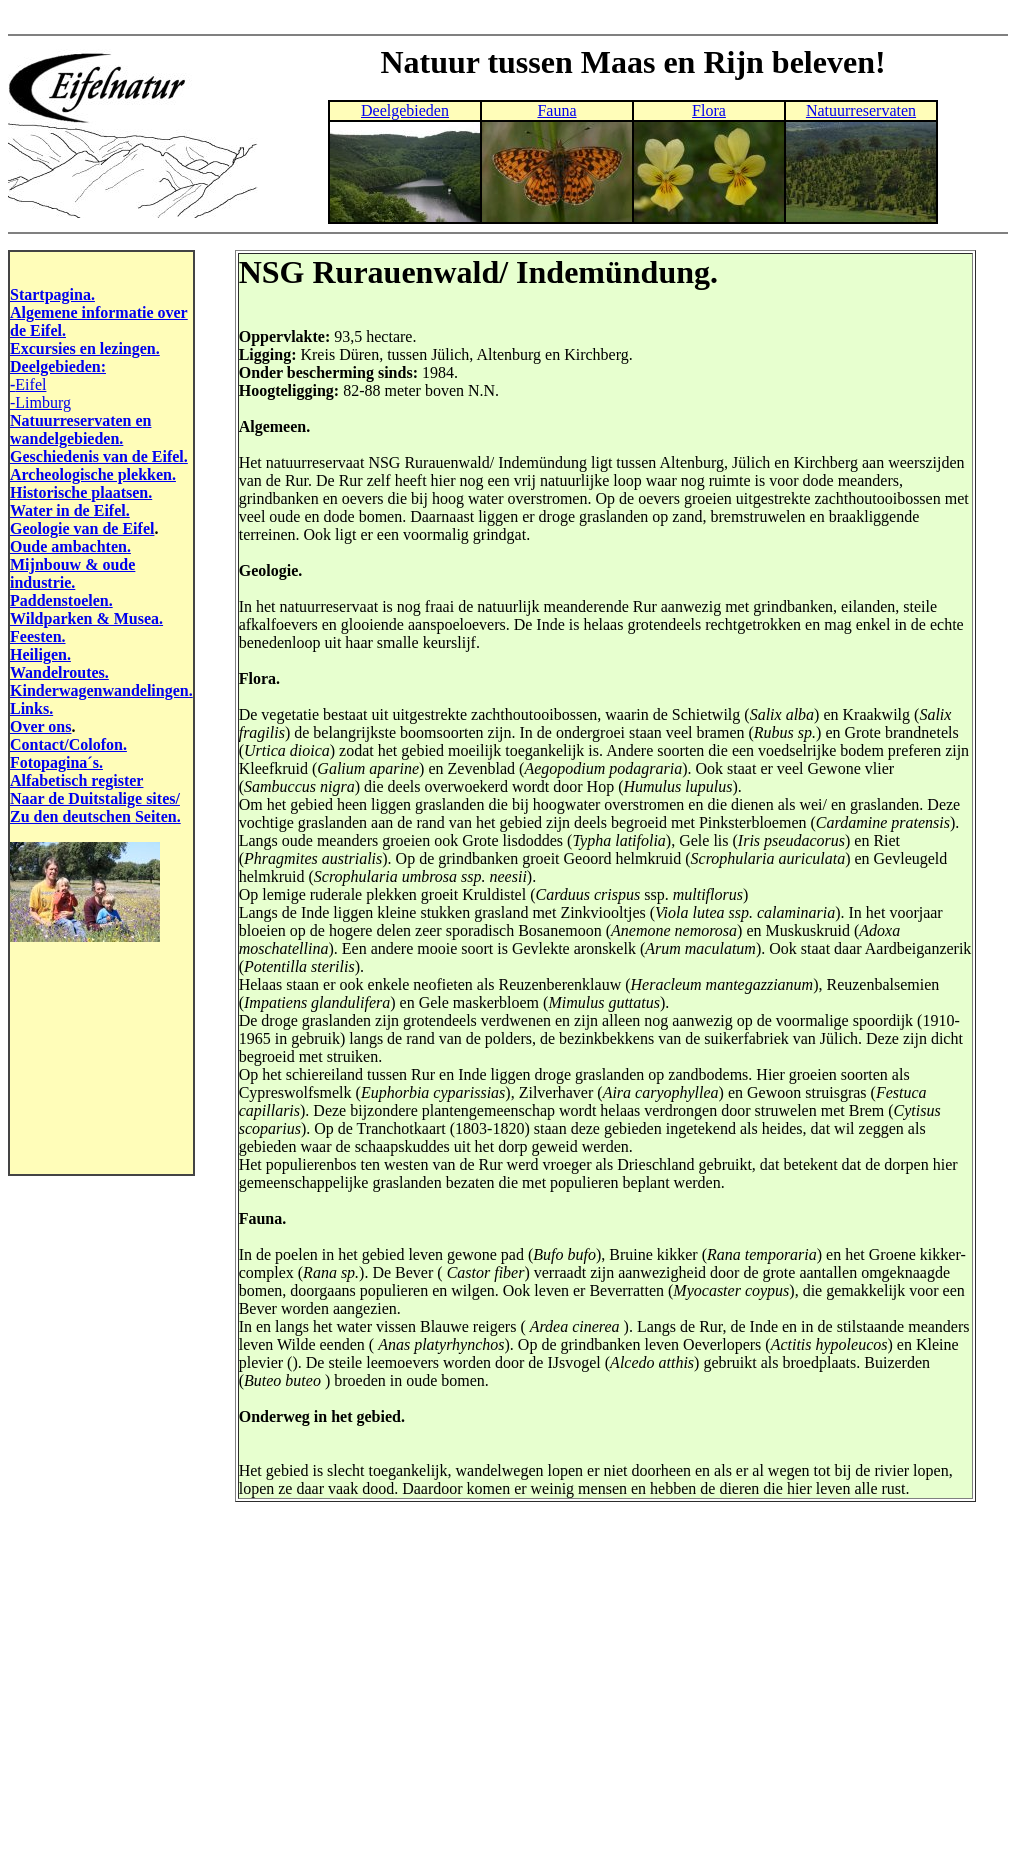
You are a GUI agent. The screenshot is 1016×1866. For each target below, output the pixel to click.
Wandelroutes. (59, 672)
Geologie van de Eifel (82, 528)
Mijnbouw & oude (72, 564)
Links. (31, 708)
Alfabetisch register (76, 780)
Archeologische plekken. (93, 474)
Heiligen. (40, 654)
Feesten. (38, 636)
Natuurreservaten (861, 110)
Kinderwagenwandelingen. (101, 690)
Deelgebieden (405, 110)
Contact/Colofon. (68, 744)
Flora (709, 110)
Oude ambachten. (70, 546)
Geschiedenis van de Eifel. (99, 456)
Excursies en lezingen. (85, 348)
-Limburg (40, 402)
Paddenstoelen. (61, 600)
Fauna (556, 110)
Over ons (40, 726)
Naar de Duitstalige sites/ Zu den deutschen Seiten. (95, 807)
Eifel (30, 384)
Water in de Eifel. (70, 510)
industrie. (42, 582)
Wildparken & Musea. (86, 618)
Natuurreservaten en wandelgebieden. (80, 429)
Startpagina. (52, 294)
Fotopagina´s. (56, 762)
